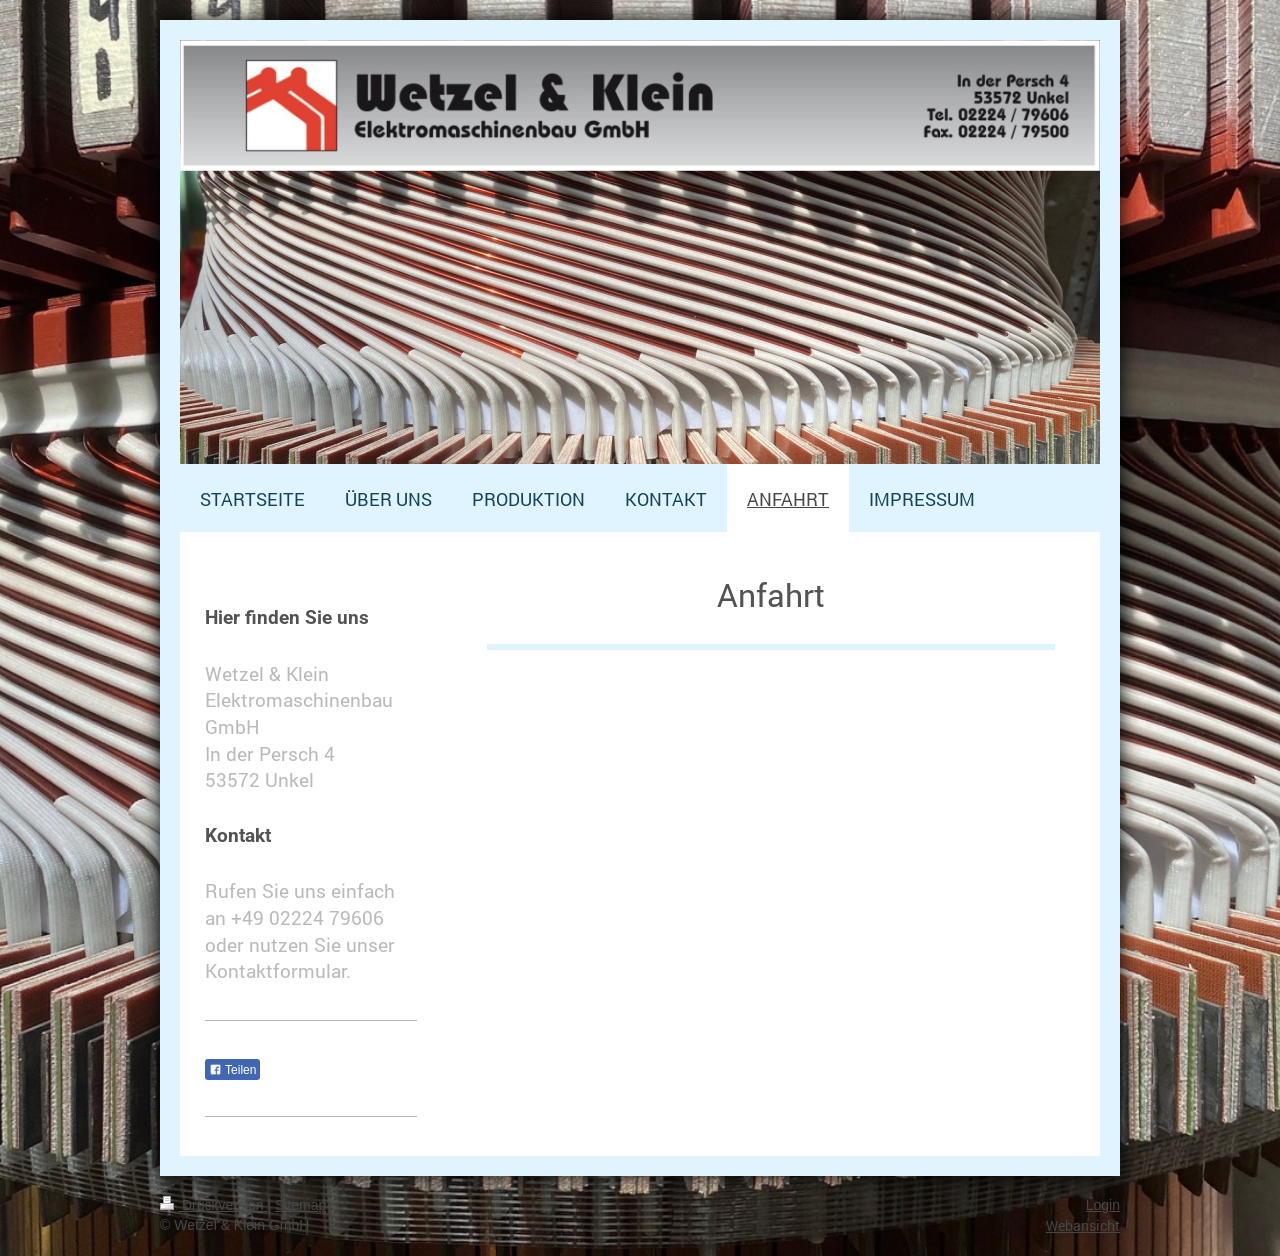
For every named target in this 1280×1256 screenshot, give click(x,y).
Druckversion (213, 1205)
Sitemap (300, 1205)
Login (1103, 1205)
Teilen (232, 1070)
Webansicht (1083, 1225)
